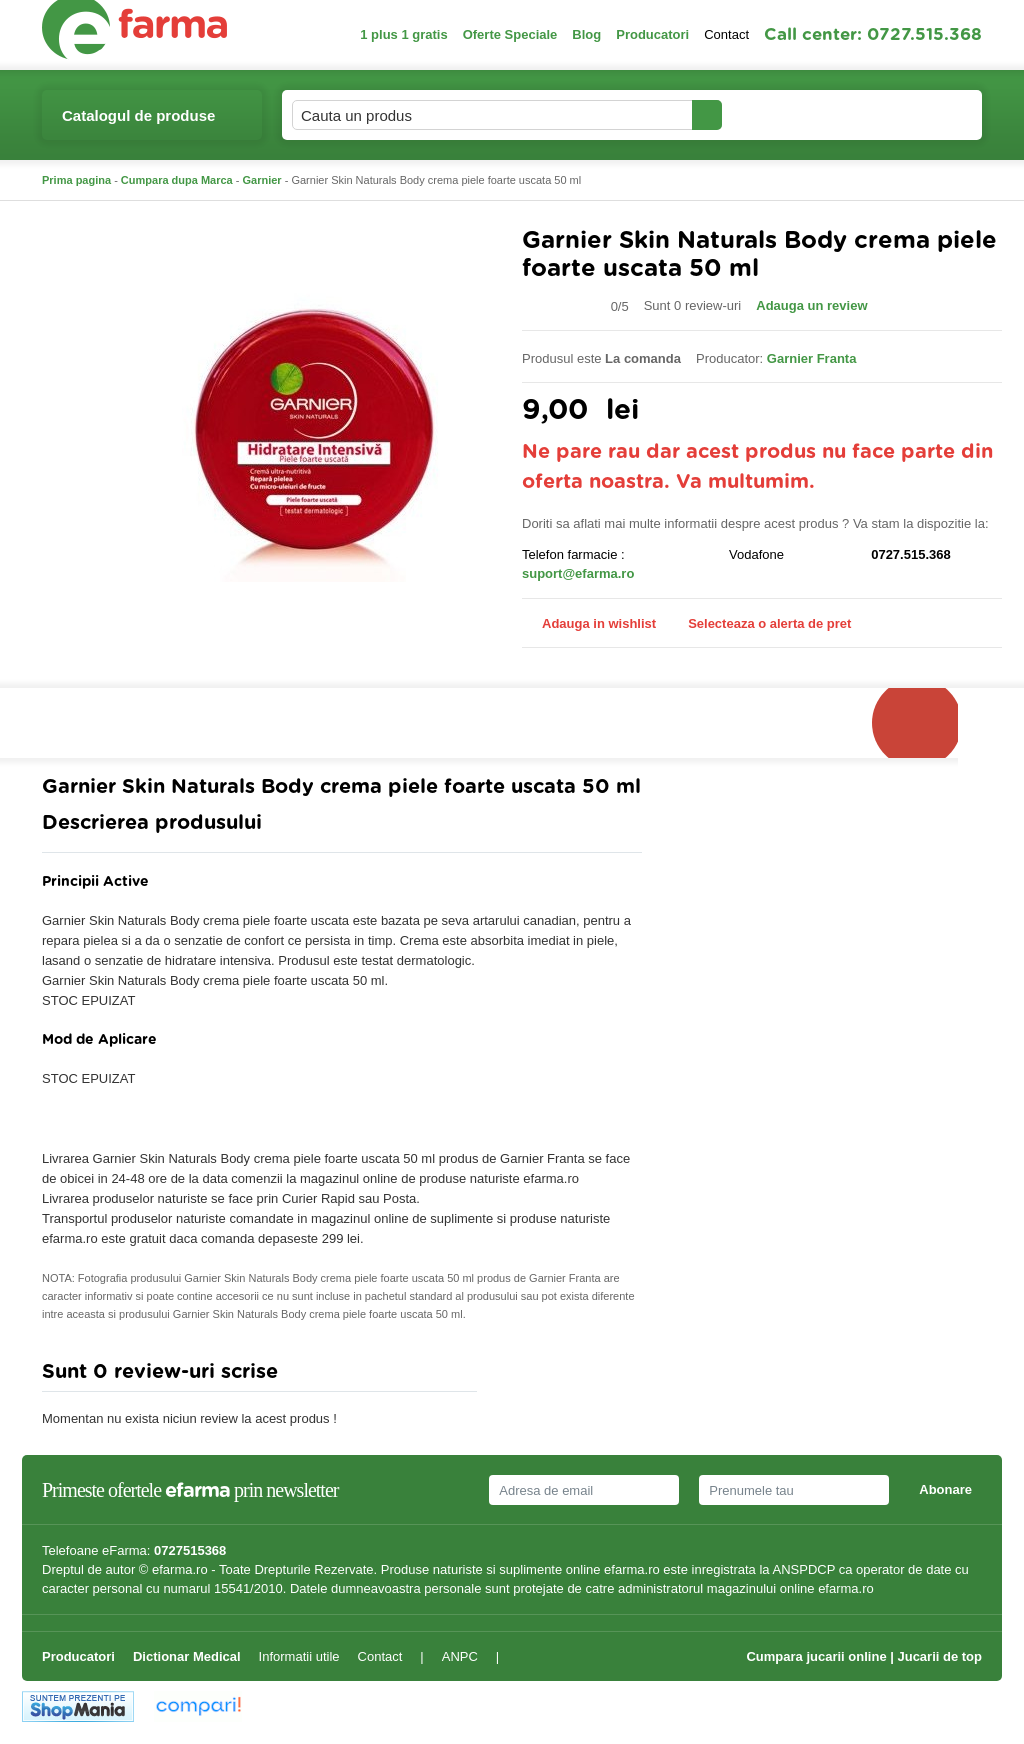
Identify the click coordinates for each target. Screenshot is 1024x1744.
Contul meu (790, 114)
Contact (726, 34)
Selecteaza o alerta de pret (759, 624)
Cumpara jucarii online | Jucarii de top (864, 1656)
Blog (586, 34)
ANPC (460, 1656)
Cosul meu (915, 115)
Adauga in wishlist (589, 623)
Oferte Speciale (510, 34)
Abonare (945, 1489)
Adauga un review (811, 305)
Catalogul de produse (138, 123)
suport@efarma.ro (578, 573)
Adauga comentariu (571, 1376)
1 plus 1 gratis (403, 34)
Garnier (262, 180)
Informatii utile (299, 1656)
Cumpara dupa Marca (177, 180)
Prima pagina (76, 180)
